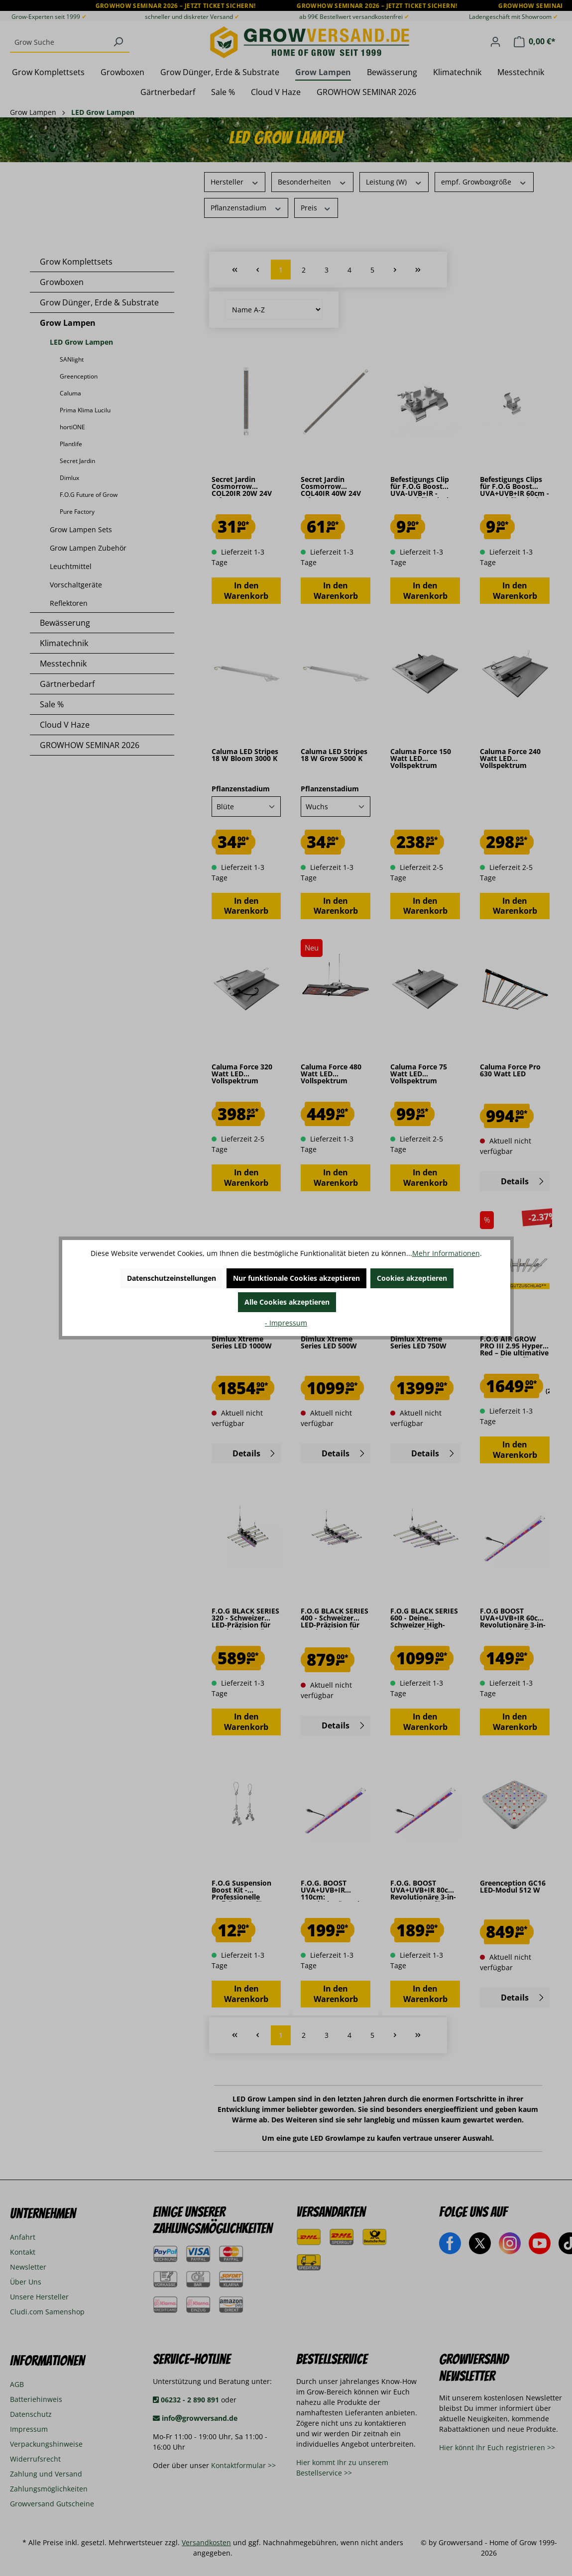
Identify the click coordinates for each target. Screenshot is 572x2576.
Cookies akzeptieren (412, 1278)
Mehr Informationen (446, 1253)
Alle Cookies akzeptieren (287, 1302)
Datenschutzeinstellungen (171, 1278)
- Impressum (286, 1323)
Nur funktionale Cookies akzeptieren (296, 1278)
